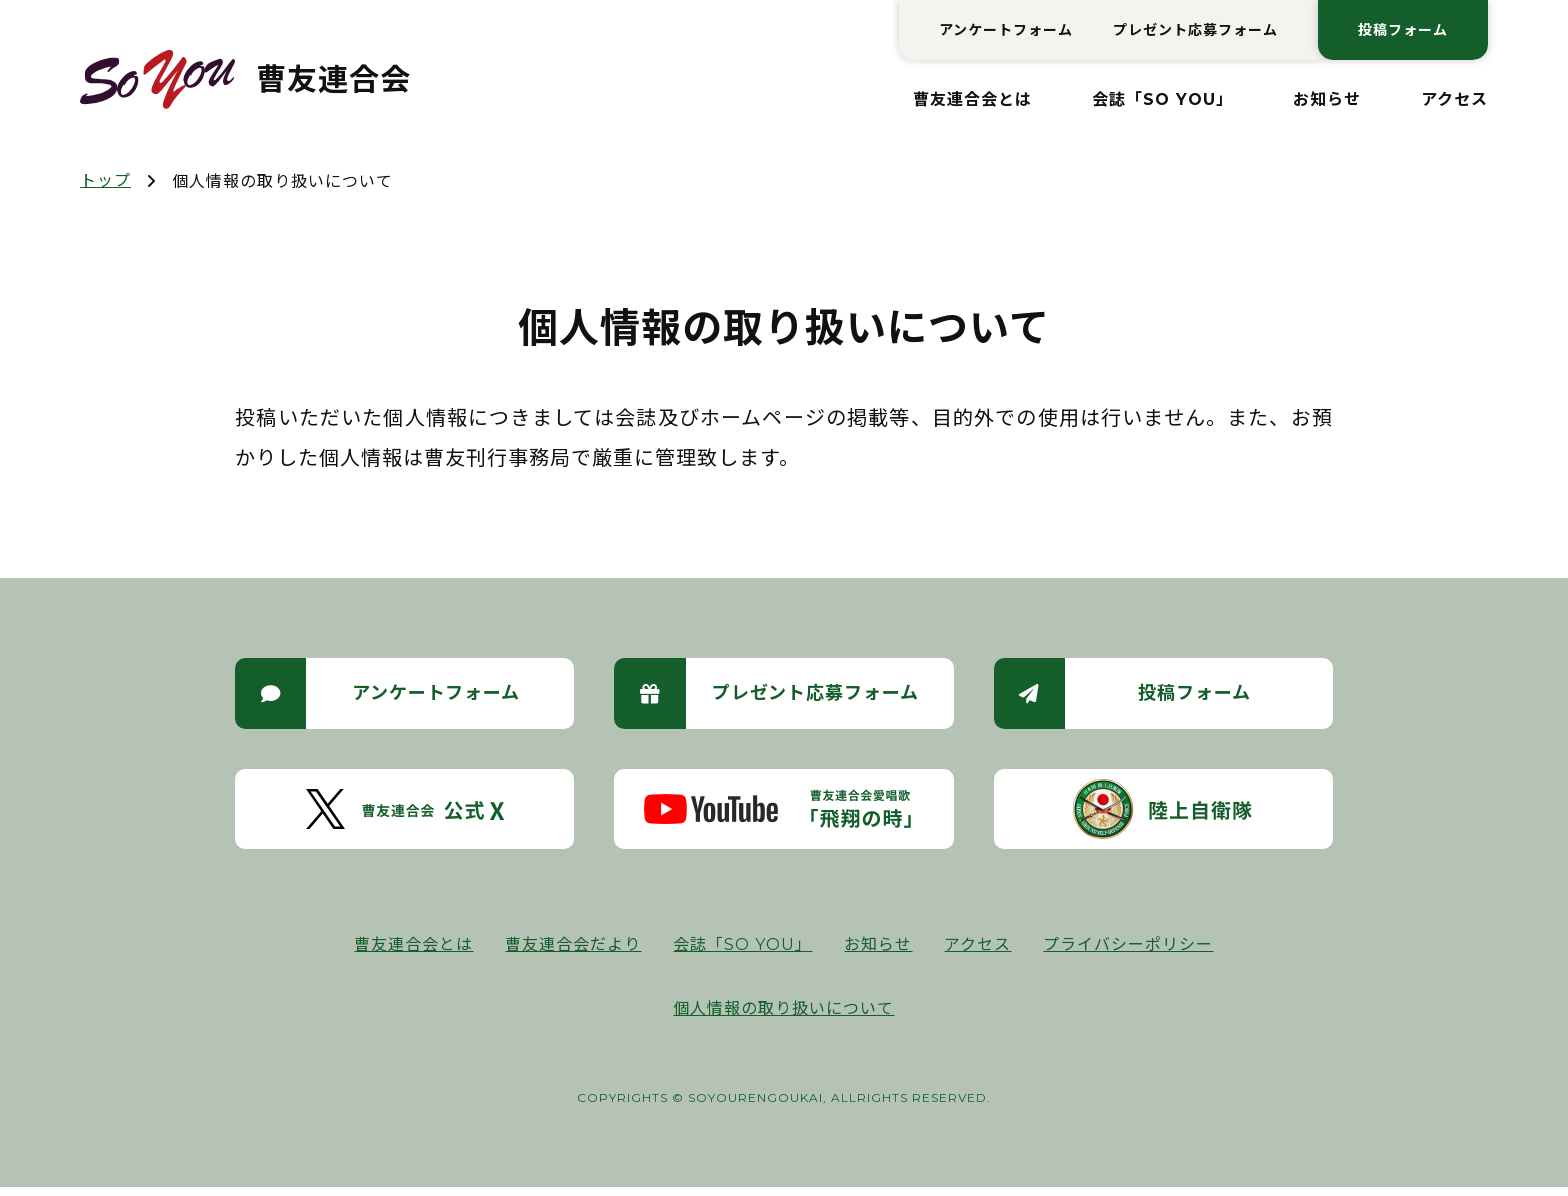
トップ (105, 180)
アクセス (1454, 99)
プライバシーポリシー (1128, 953)
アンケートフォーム (1006, 30)
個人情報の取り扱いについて (783, 1017)
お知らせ (1327, 99)
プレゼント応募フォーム (1195, 30)
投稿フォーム (1403, 30)
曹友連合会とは (972, 99)
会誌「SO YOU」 (1162, 99)
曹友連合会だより (573, 953)
